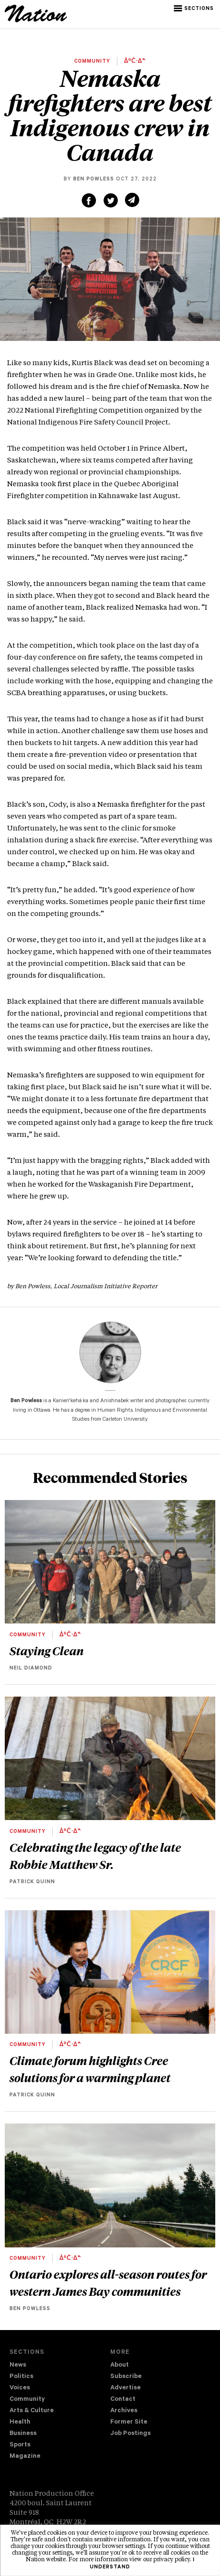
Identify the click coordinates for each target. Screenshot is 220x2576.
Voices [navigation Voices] (20, 2388)
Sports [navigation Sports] (20, 2445)
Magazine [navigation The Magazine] (25, 2456)
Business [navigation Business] (23, 2433)
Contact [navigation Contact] (122, 2399)
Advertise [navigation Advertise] (125, 2388)
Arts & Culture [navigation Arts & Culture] (32, 2411)
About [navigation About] (119, 2365)
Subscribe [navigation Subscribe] (126, 2376)
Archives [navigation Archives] (123, 2411)
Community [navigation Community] (27, 2399)
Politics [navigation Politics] (21, 2376)
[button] (194, 8)
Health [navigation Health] (20, 2422)
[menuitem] (60, 2365)
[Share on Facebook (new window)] (88, 200)
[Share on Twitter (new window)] (110, 200)
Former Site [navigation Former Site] (128, 2422)
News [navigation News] (18, 2365)
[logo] (36, 21)
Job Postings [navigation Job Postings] (130, 2433)
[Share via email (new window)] (132, 200)
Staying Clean (47, 1650)
